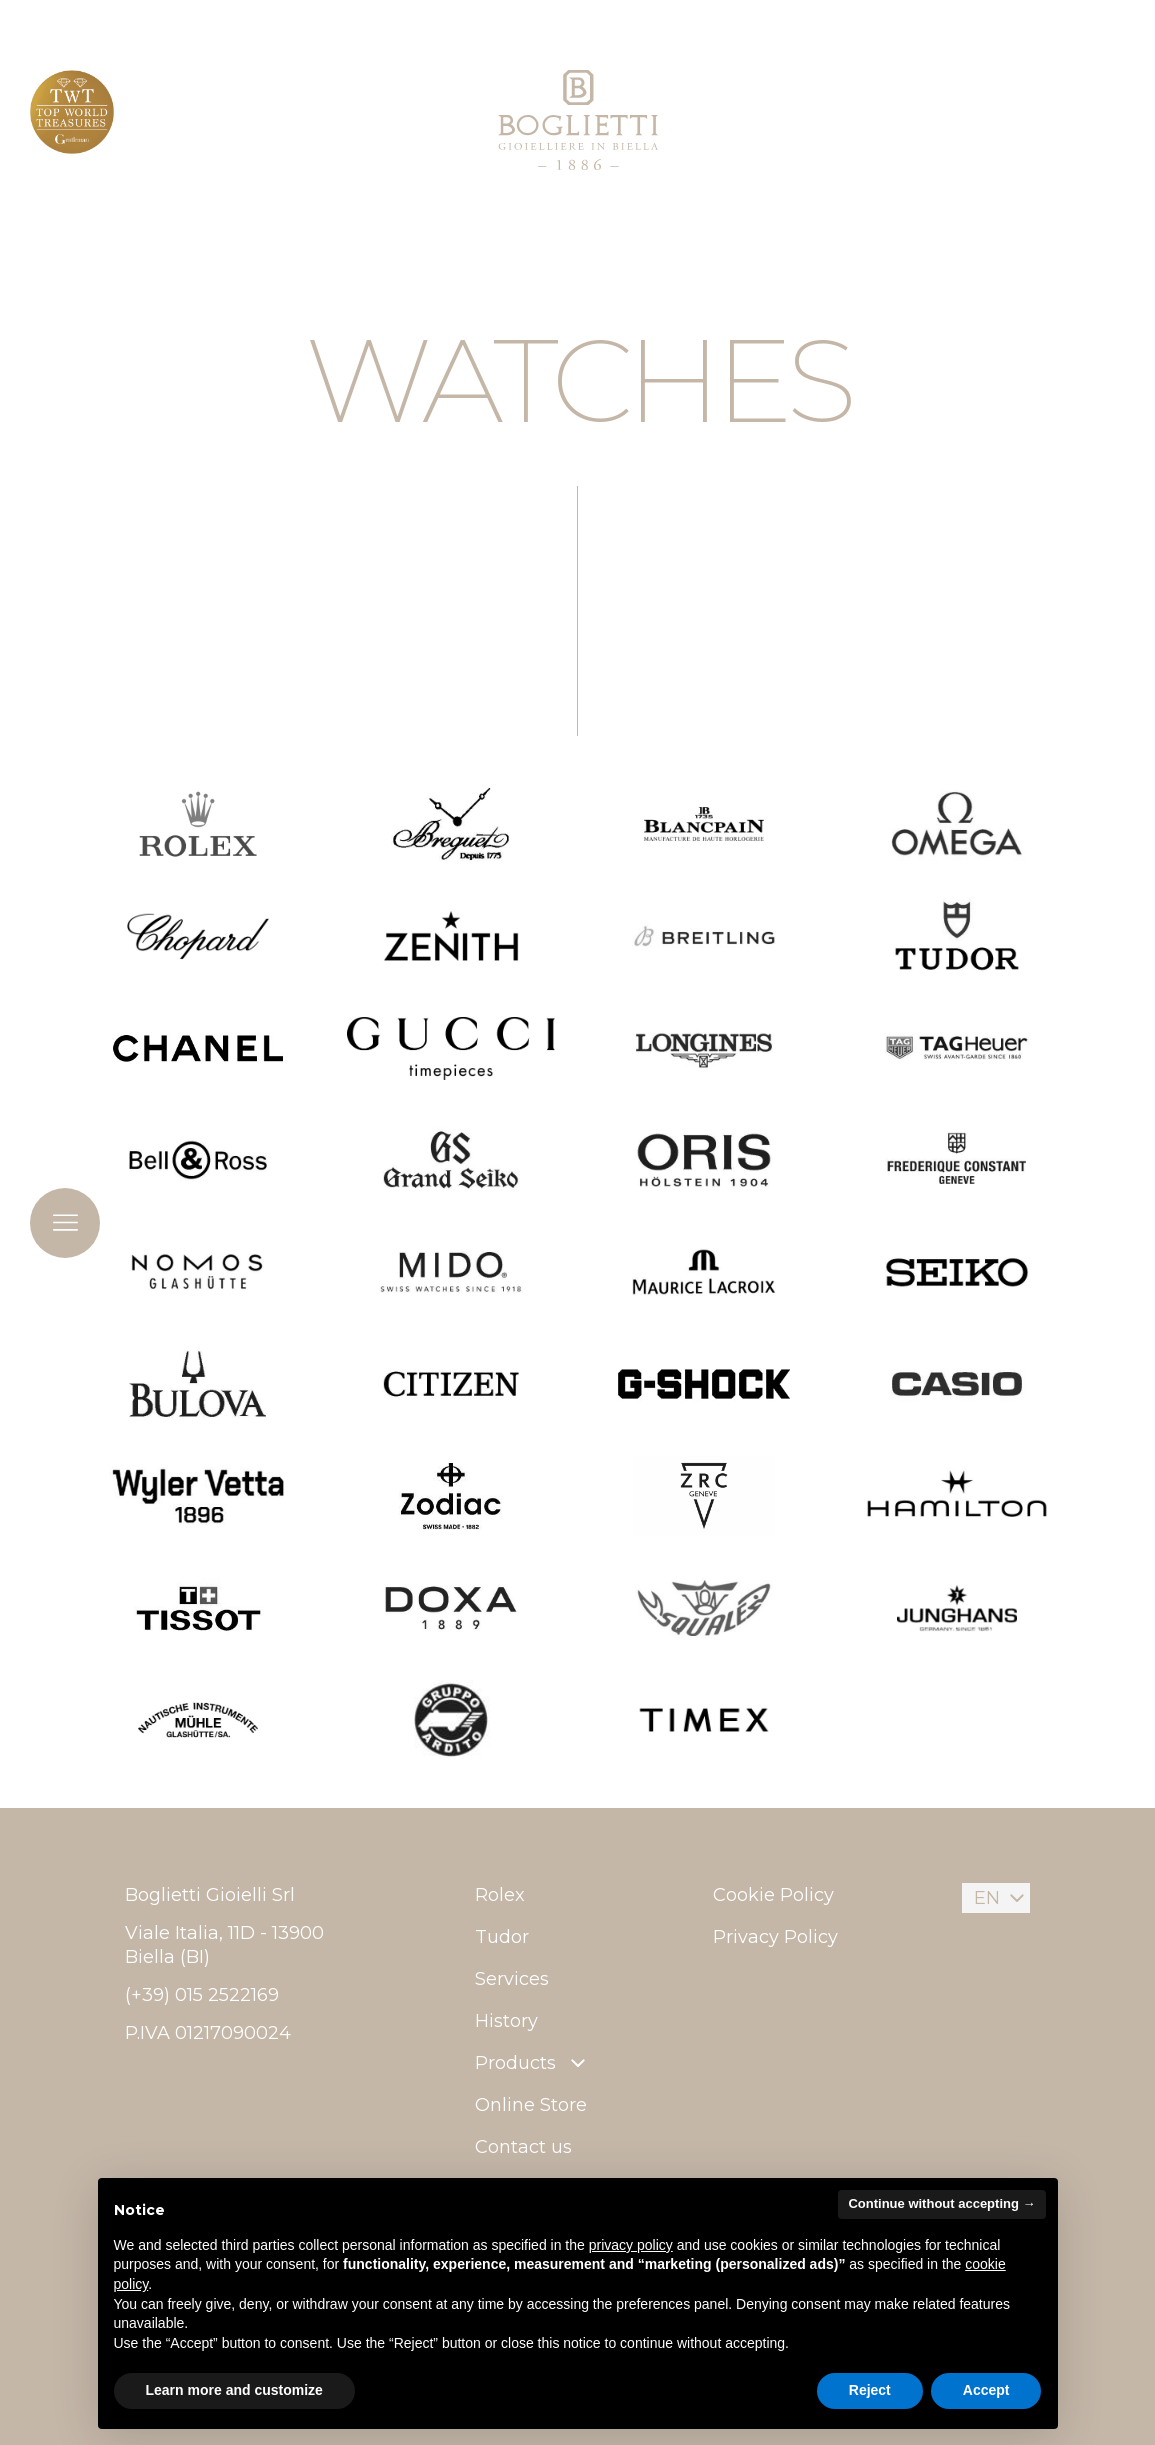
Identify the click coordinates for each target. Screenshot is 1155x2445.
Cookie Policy (773, 1895)
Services (512, 1979)
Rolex (500, 1895)
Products (532, 2063)
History (506, 2021)
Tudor (502, 1937)
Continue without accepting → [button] (941, 2203)
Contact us (523, 2147)
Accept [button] (986, 2390)
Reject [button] (870, 2390)
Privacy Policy (775, 1937)
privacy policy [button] (631, 2245)
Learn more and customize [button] (234, 2390)
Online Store (531, 2105)
